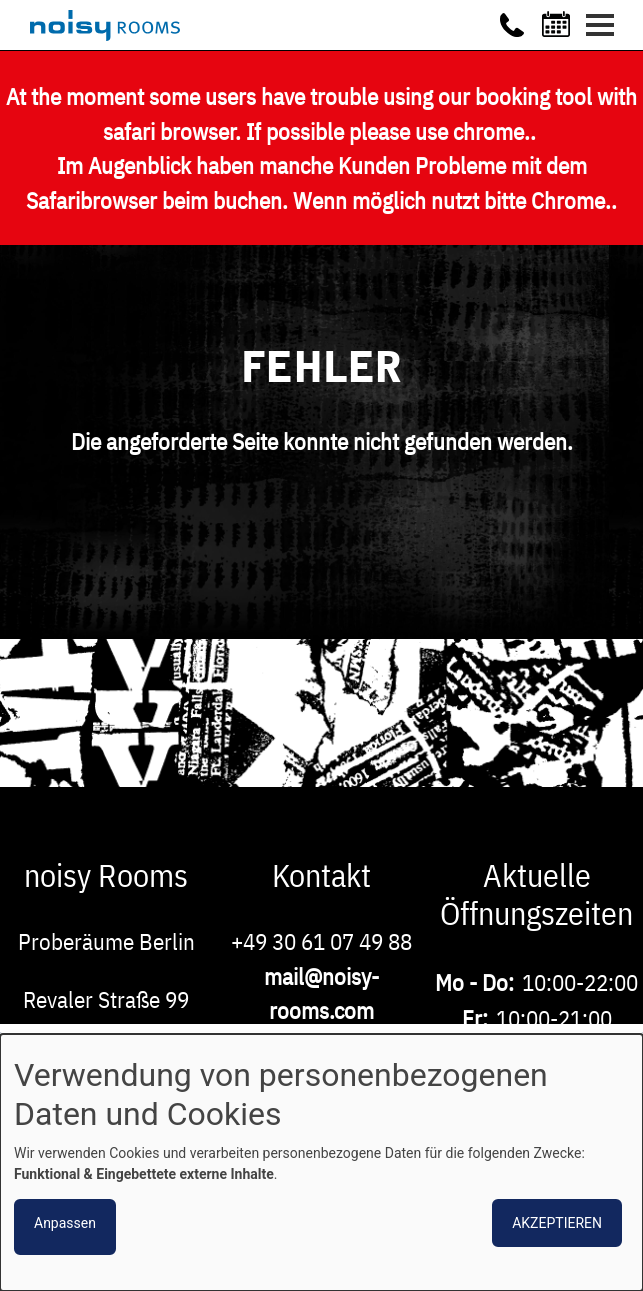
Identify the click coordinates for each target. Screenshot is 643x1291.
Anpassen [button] (65, 1223)
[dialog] (321, 1162)
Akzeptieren (557, 1223)
